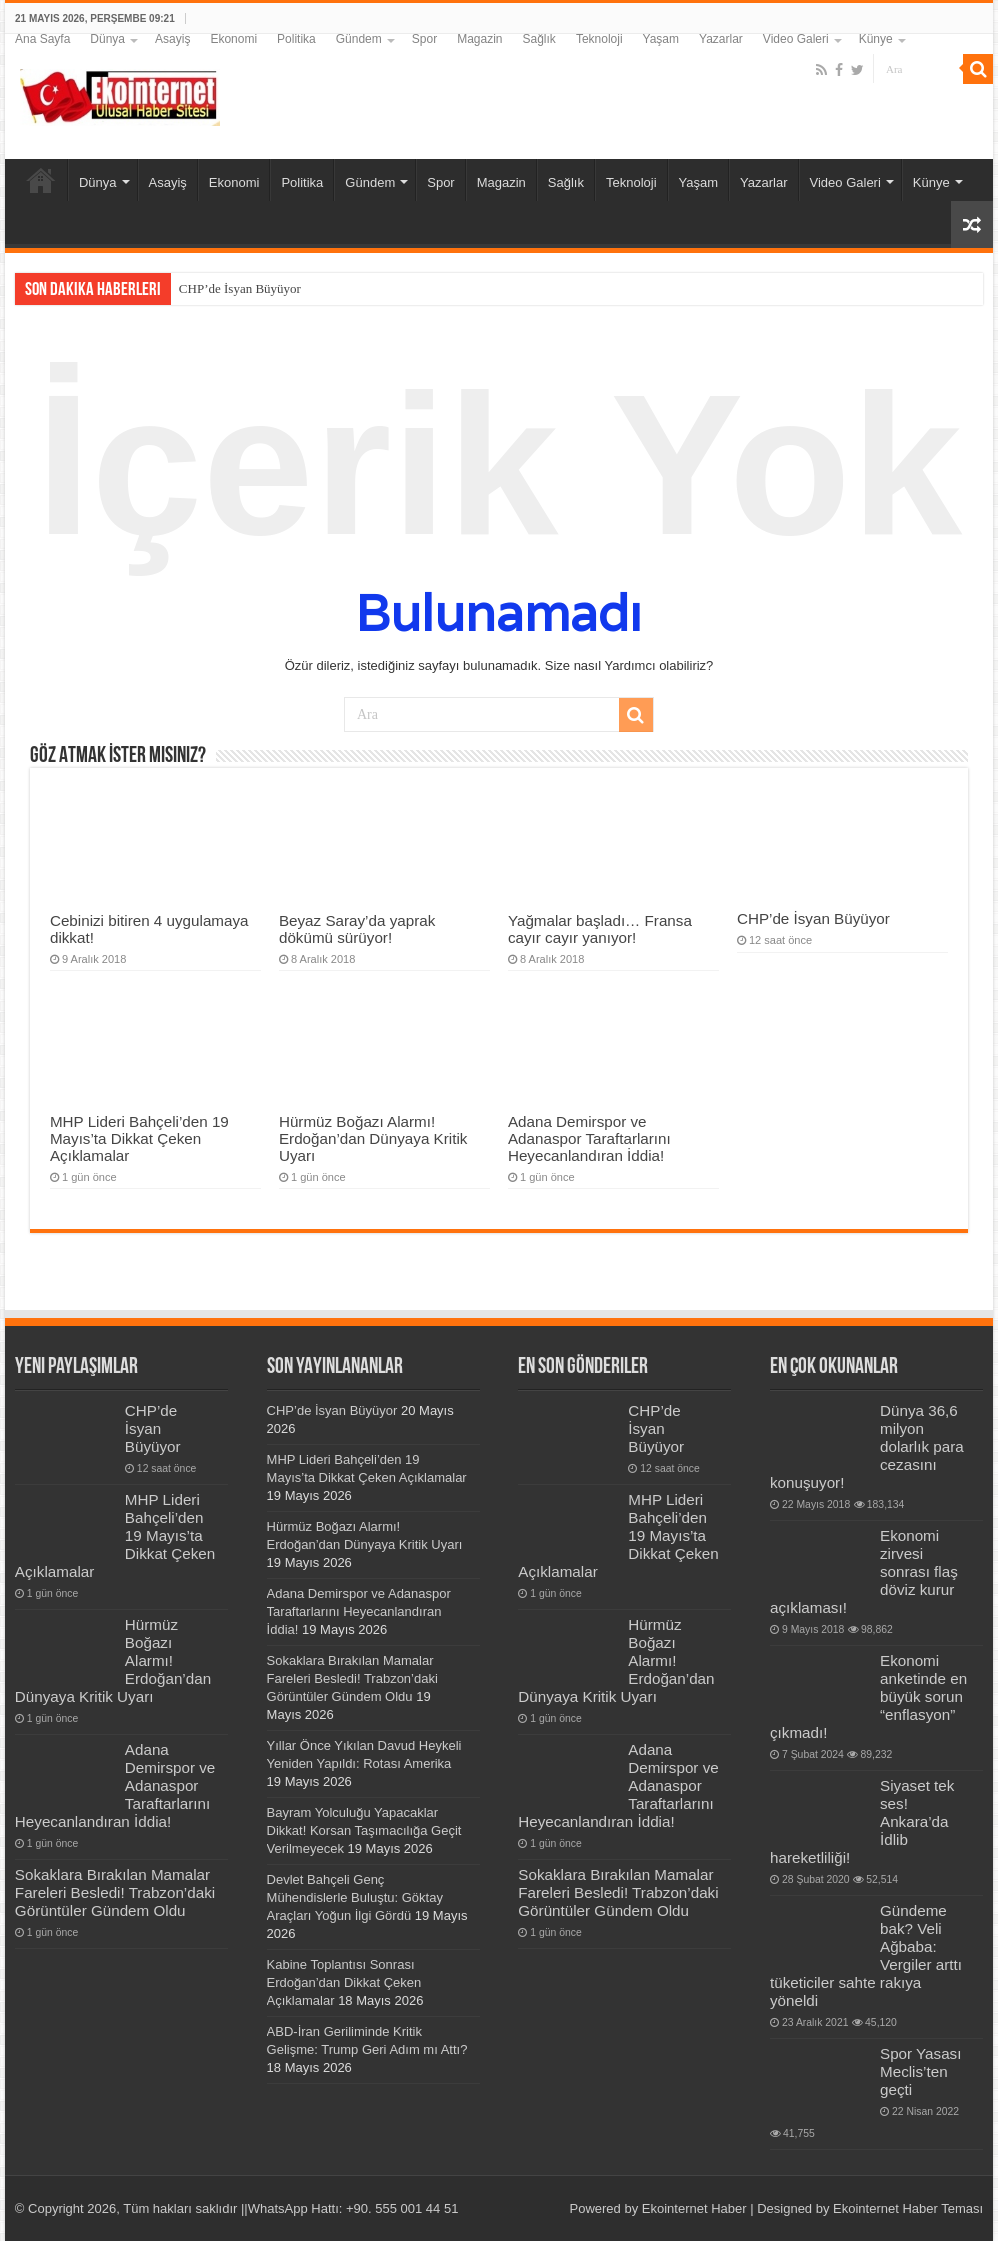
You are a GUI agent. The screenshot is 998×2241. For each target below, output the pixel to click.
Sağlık (539, 39)
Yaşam (661, 39)
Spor (424, 39)
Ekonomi (233, 39)
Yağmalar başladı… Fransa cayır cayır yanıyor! (600, 929)
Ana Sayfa (42, 39)
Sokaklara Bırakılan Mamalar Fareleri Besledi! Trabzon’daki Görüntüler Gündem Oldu (115, 1892)
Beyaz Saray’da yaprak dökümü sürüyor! (357, 929)
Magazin (479, 39)
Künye (876, 39)
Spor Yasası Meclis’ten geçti (920, 2071)
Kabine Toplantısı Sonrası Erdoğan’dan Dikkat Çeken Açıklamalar (344, 1982)
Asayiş (172, 39)
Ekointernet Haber (694, 2208)
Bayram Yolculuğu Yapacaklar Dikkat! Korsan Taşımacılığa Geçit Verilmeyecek (364, 1830)
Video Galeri (796, 39)
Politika (296, 39)
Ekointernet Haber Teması (908, 2208)
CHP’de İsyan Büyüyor (240, 288)
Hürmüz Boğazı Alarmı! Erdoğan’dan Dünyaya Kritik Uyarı (373, 1138)
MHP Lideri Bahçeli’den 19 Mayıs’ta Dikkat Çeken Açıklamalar (139, 1138)
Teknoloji (599, 39)
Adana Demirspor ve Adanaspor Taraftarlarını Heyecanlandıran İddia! (589, 1138)
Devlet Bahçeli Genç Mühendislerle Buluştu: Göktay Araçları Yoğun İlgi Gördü (355, 1897)
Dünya (107, 39)
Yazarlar (721, 39)
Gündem (359, 39)
